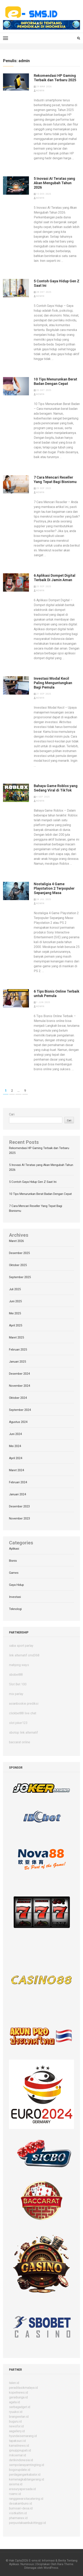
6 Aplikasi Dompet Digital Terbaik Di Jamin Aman (54, 577)
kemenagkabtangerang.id (26, 2479)
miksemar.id (17, 2455)
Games (13, 1573)
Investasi (15, 1597)
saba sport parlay (21, 1646)
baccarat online (19, 1742)
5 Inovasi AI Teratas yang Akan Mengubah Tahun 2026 (54, 182)
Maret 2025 (16, 1337)
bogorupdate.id (19, 2470)
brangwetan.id (19, 2417)
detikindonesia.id (21, 2460)
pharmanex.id (18, 2518)
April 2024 (15, 1458)
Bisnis (13, 1560)
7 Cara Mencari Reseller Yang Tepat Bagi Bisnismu (55, 479)
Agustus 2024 (18, 1422)
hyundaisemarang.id (23, 2436)
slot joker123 (18, 1723)
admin (40, 90)
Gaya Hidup (16, 1585)
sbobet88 (16, 1675)
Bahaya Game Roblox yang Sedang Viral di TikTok (56, 788)
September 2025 (20, 1277)
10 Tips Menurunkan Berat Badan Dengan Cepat (55, 381)
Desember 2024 (19, 1373)
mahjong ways (19, 1665)
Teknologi (15, 1609)
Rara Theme (65, 2564)
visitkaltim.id (18, 2513)
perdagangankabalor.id (24, 2474)
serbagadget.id (19, 2407)
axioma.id (15, 2484)
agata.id (14, 2402)
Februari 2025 (18, 1349)
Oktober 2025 (18, 1265)
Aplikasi (14, 1548)
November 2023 (19, 1518)
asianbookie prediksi (23, 1703)
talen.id (14, 2383)
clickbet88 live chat (22, 1713)
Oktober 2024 (18, 1398)
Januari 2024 (17, 1494)
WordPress (51, 2568)
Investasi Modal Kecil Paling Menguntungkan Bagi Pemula (53, 682)
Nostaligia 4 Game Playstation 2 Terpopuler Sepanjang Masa (54, 888)
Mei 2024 (15, 1446)
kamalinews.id (19, 2446)
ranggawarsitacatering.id (26, 2499)
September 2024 (20, 1410)
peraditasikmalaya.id (23, 2388)
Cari (11, 1114)
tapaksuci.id (17, 2441)
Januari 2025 (17, 1361)
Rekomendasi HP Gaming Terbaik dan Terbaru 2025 (55, 77)
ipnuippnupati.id (20, 2450)
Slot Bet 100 (18, 1684)
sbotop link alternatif (23, 1732)
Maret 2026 (16, 1241)
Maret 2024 (16, 1470)
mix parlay (16, 1694)
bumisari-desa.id (21, 2508)
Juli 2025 (15, 1289)
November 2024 (19, 1386)
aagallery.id (17, 2431)
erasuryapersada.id (22, 2489)
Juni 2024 (15, 1434)
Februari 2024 (18, 1482)
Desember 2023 (19, 1506)
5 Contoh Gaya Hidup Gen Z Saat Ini (56, 283)
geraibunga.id (18, 2397)
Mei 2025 (15, 1313)
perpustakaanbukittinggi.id (27, 2523)
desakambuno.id (20, 2503)
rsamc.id (15, 2494)
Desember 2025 (19, 1253)
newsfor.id (16, 2426)
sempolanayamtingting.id (26, 2465)
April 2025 (15, 1325)
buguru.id (15, 2421)
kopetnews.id (18, 2392)
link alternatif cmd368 (24, 1655)
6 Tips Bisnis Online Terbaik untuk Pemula (56, 993)
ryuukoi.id (15, 2412)
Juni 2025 (15, 1301)
